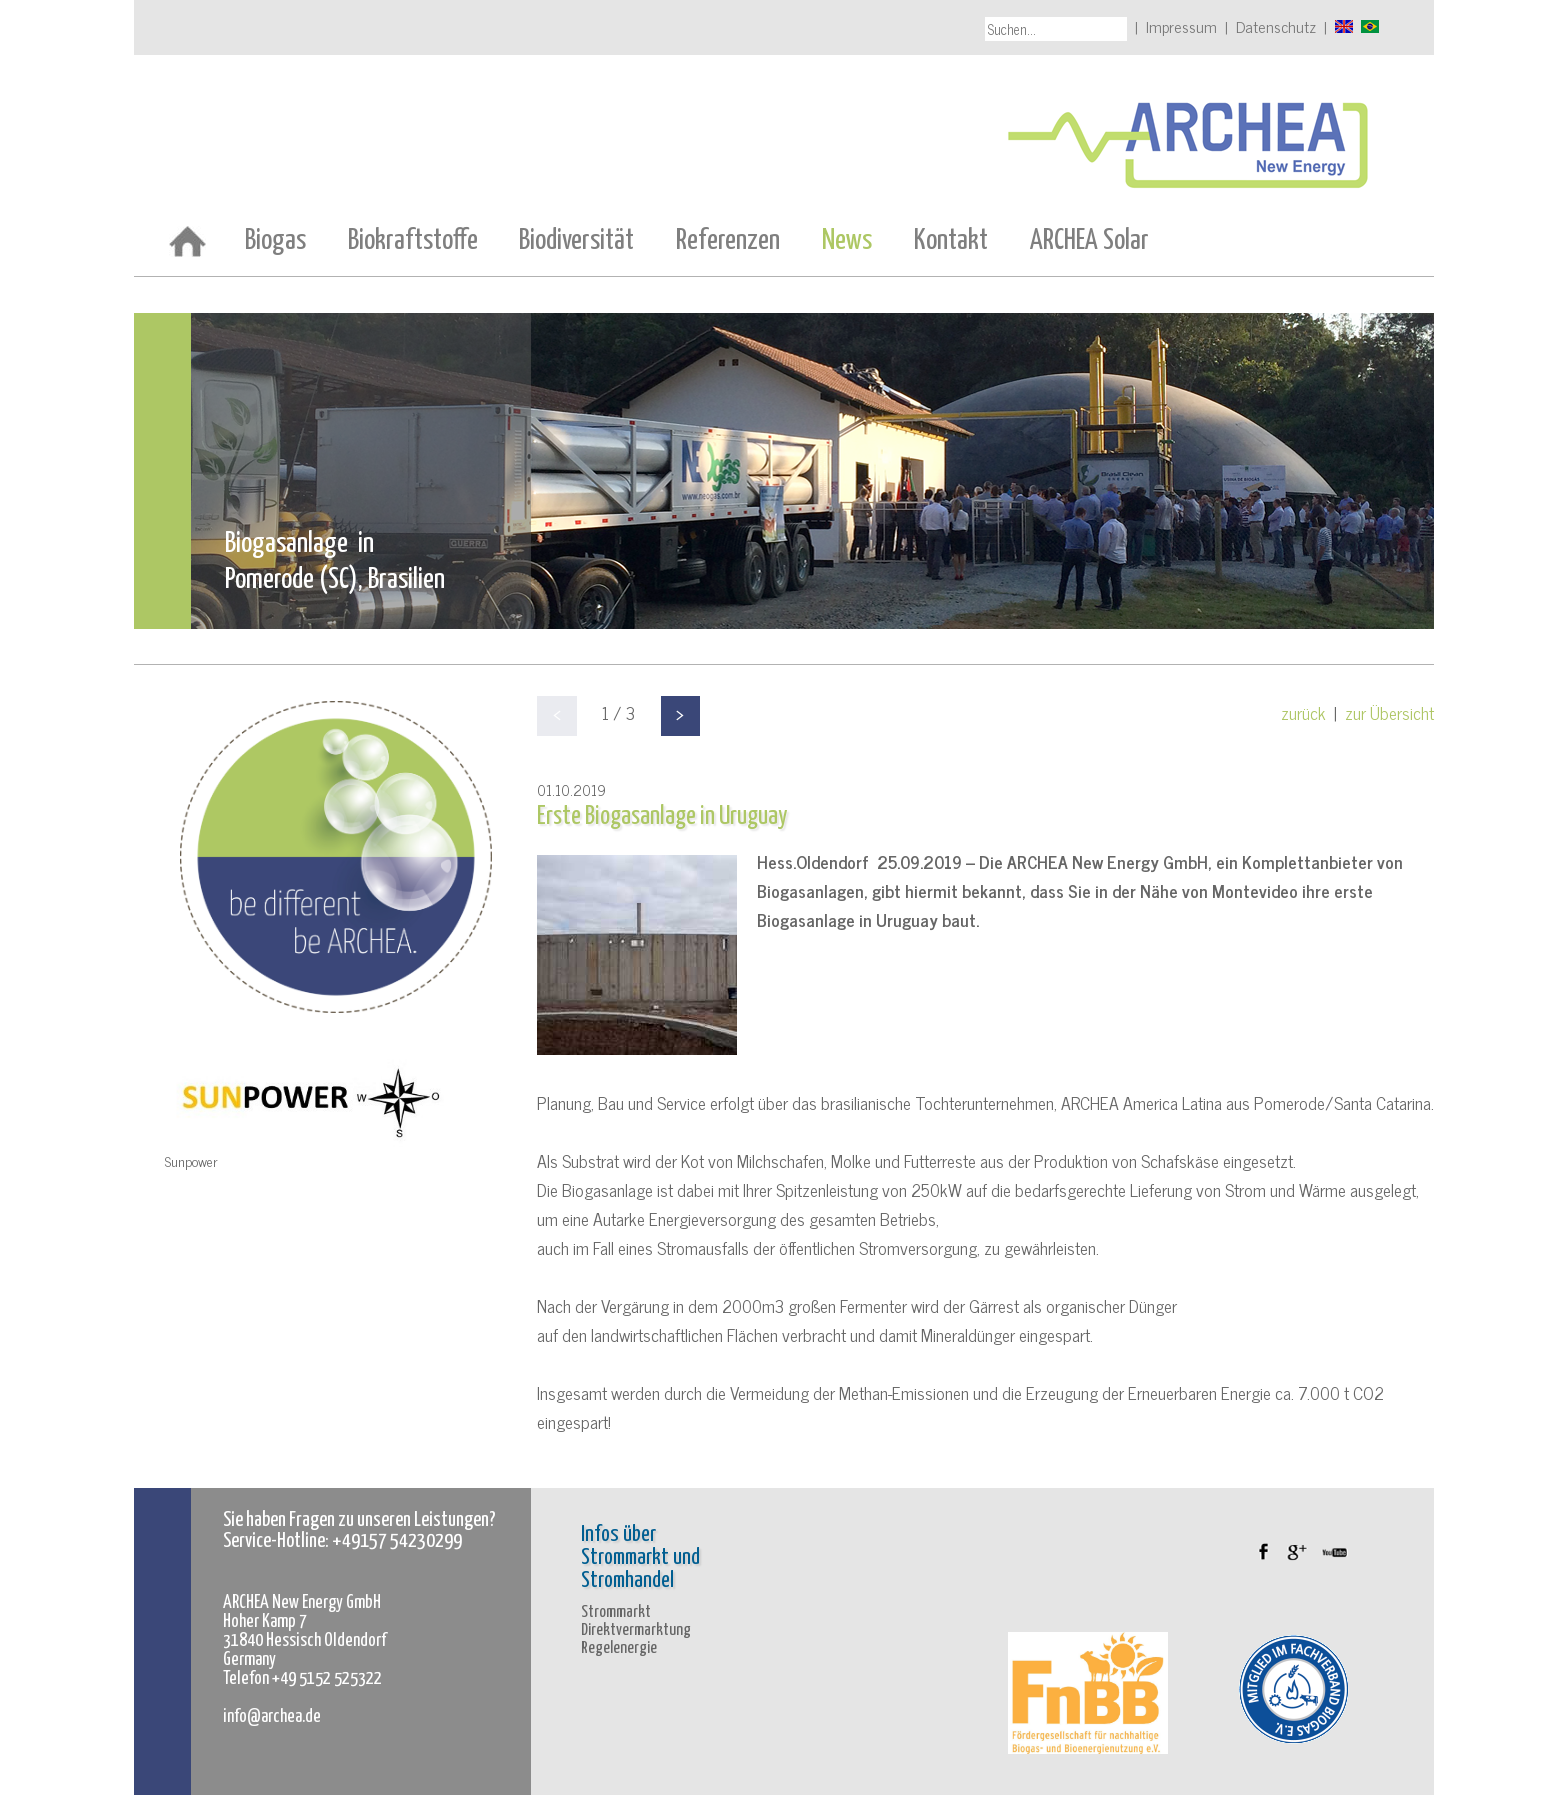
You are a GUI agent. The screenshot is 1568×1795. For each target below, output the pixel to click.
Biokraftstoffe (413, 241)
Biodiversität (576, 241)
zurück (1303, 712)
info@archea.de (272, 1717)
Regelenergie (619, 1648)
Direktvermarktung (636, 1630)
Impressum (1181, 26)
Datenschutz (1276, 26)
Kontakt (951, 241)
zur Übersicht (1389, 712)
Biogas (275, 241)
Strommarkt (616, 1612)
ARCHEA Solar (1089, 241)
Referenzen (728, 241)
